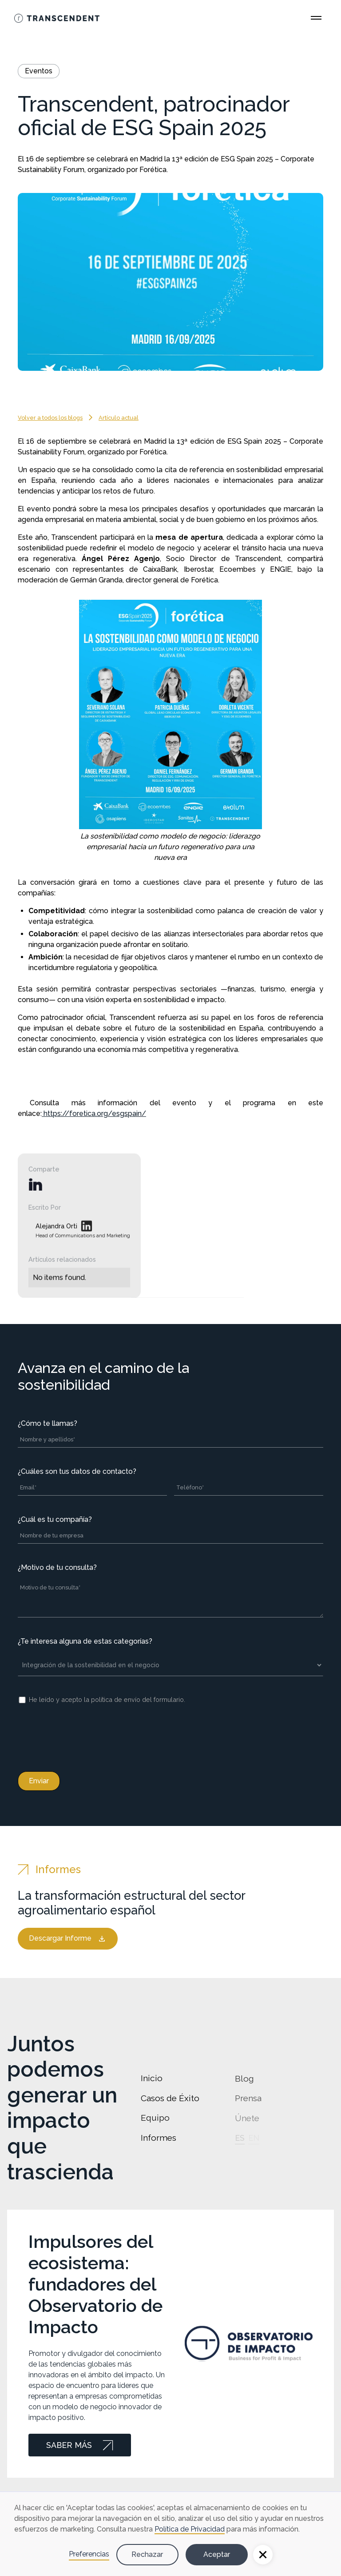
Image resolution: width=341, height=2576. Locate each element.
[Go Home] (56, 17)
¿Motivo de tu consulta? (57, 1567)
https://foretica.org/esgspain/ (94, 1113)
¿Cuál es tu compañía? (55, 1519)
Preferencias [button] (89, 2554)
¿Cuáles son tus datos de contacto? (77, 1471)
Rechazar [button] (147, 2554)
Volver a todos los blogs (50, 417)
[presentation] (85, 1736)
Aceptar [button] (216, 2554)
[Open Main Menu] (316, 17)
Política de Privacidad (190, 2529)
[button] (263, 2554)
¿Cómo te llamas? (47, 1423)
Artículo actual (119, 417)
